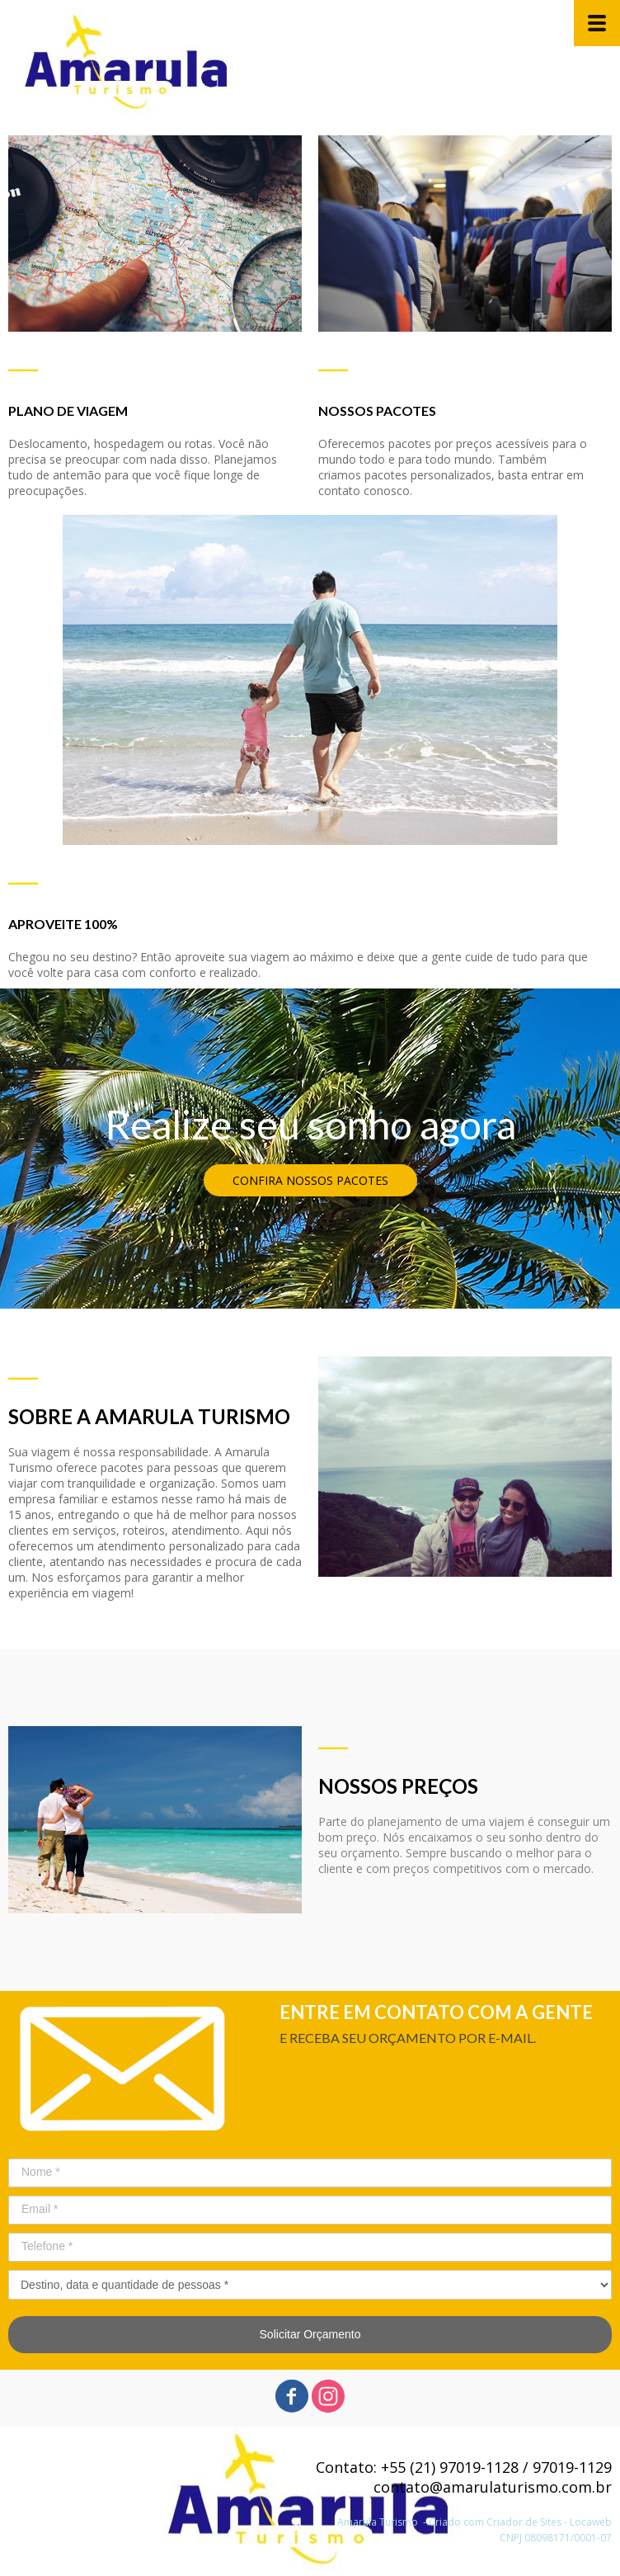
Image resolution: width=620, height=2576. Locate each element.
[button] (310, 1180)
